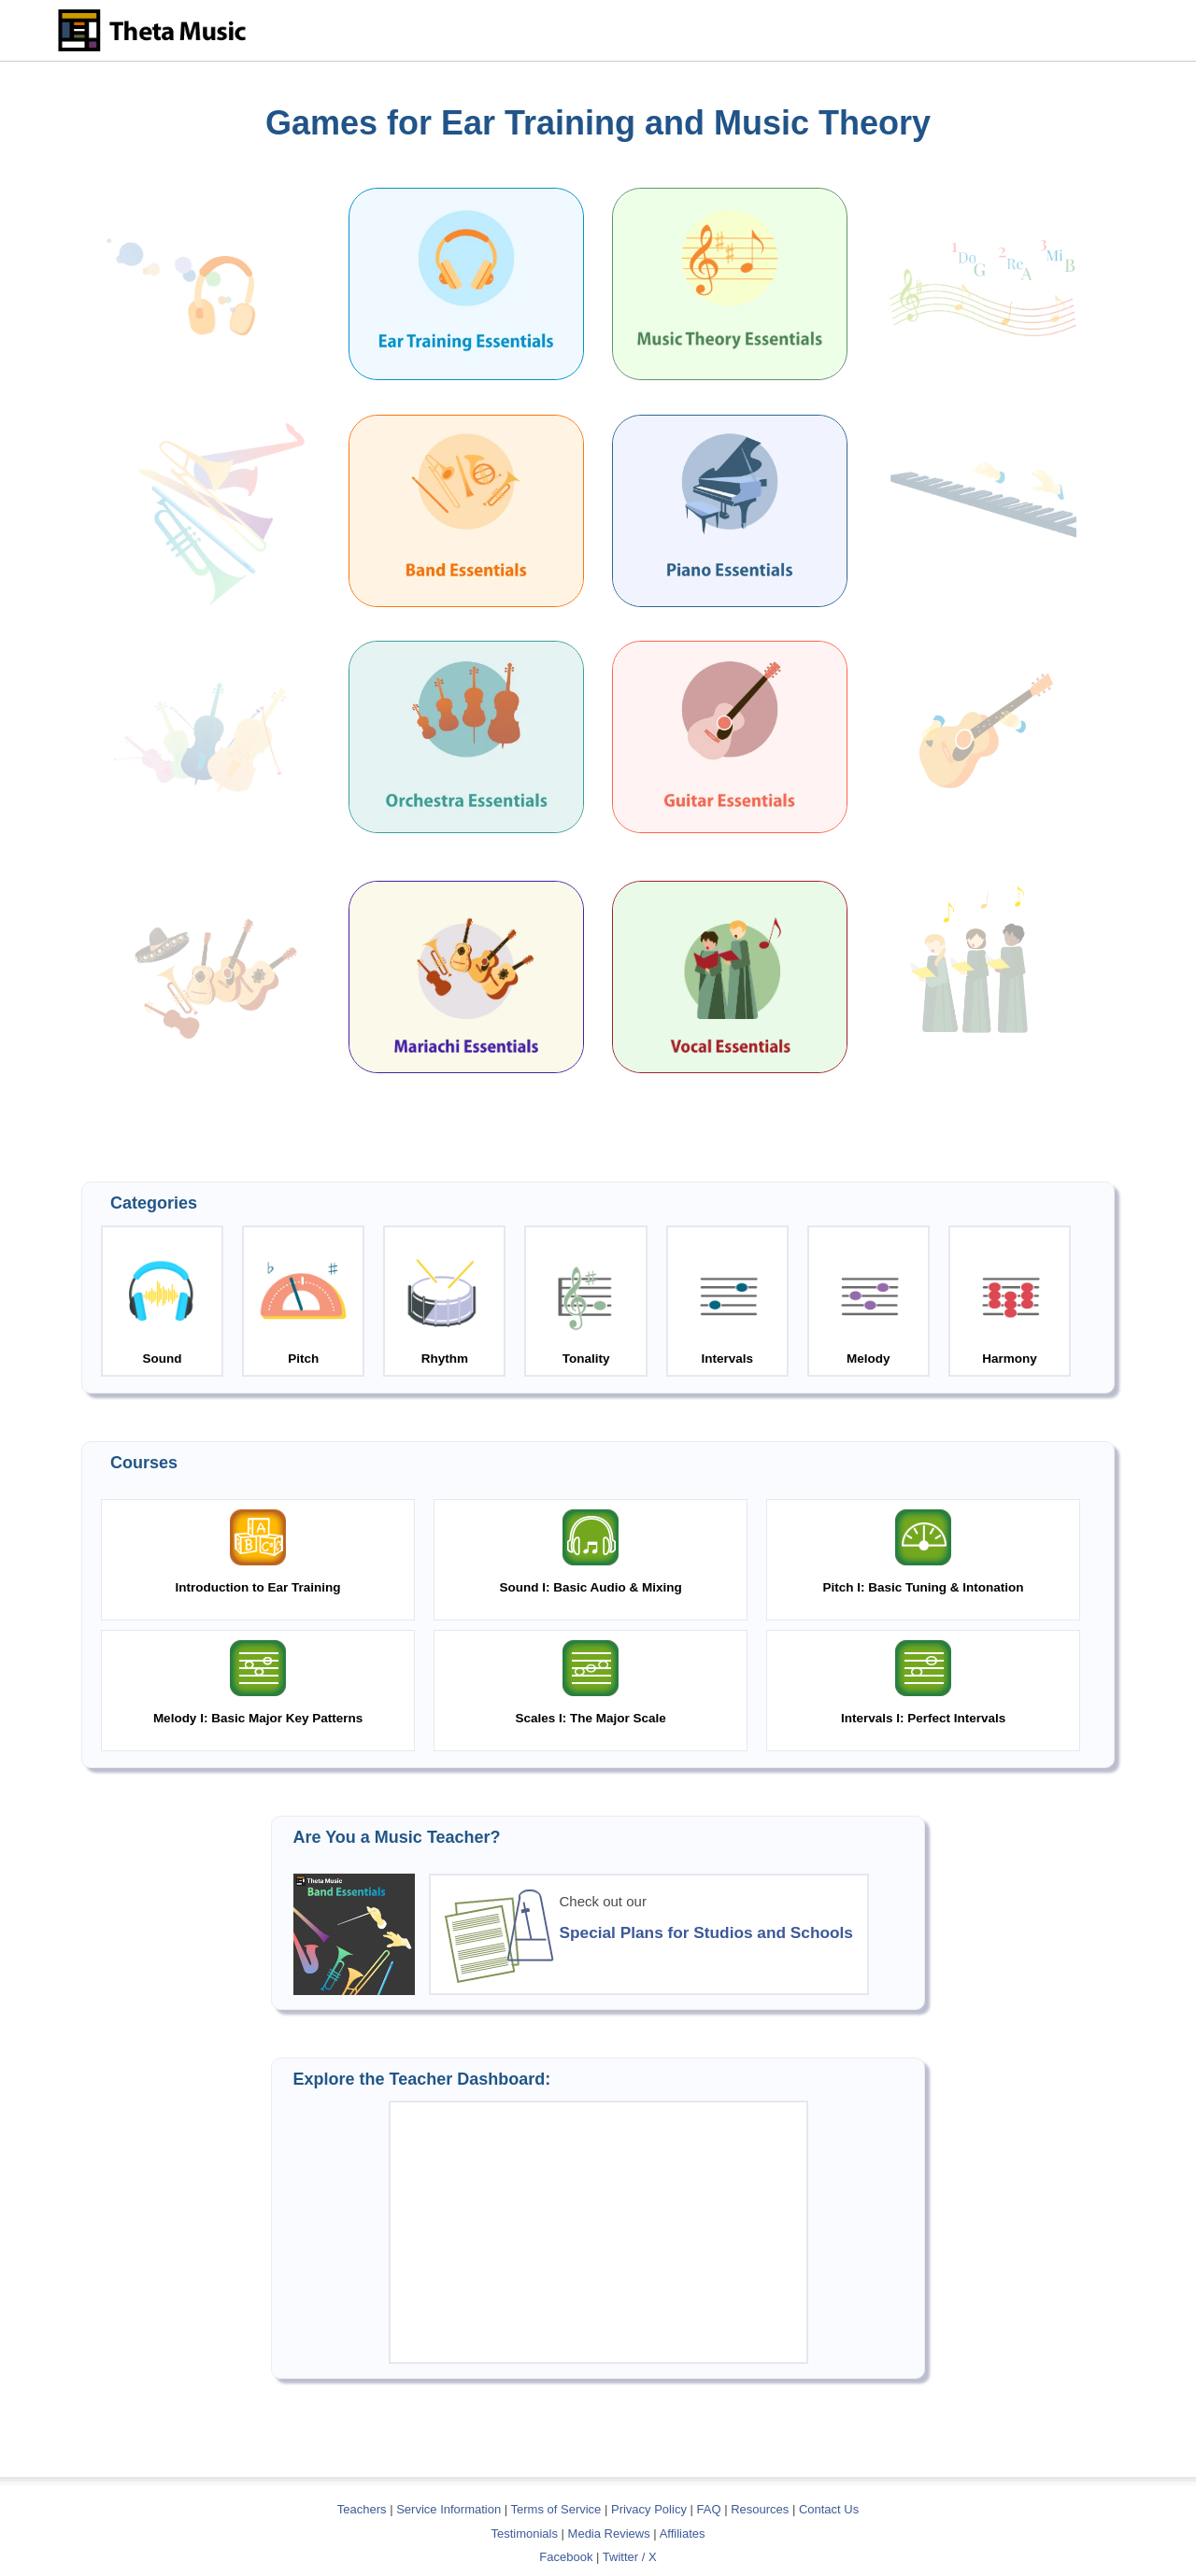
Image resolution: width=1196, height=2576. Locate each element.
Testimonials (524, 2533)
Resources (760, 2509)
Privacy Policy (649, 2509)
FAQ (709, 2509)
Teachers (363, 2509)
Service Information (448, 2509)
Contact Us (829, 2509)
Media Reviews (609, 2533)
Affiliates (682, 2533)
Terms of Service (556, 2509)
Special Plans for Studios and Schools (706, 1932)
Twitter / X (630, 2557)
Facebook (565, 2557)
